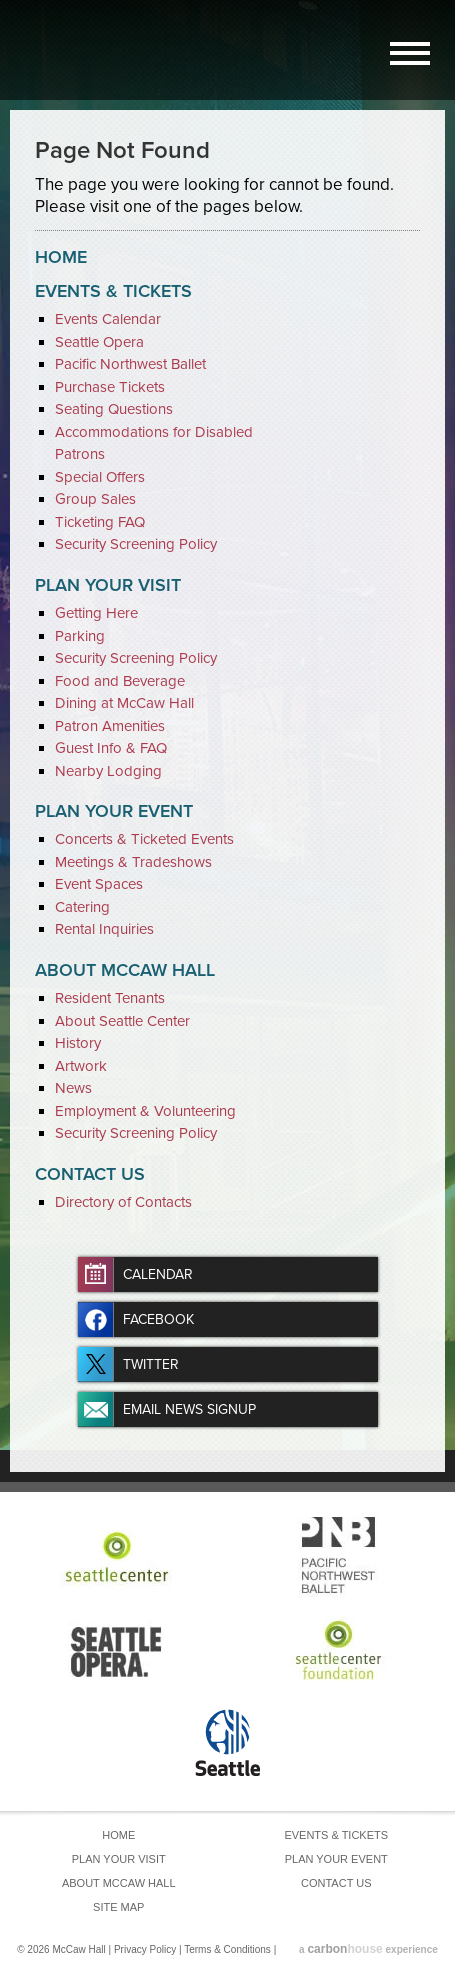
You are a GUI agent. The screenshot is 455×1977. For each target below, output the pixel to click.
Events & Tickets (113, 291)
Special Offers (100, 477)
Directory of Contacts (123, 1202)
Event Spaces (99, 884)
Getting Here (96, 613)
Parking (80, 636)
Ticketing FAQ (100, 522)
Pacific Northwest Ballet (130, 364)
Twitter (151, 1364)
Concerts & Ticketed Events (144, 839)
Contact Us (90, 1174)
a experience (368, 1949)
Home (61, 257)
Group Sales (95, 499)
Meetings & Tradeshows (133, 862)
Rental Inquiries (104, 929)
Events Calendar (108, 319)
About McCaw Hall (125, 970)
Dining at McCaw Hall (124, 703)
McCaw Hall (90, 47)
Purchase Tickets (110, 387)
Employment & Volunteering (145, 1111)
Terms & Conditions (227, 1949)
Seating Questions (114, 409)
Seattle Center (116, 1556)
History (78, 1043)
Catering (82, 907)
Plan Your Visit (108, 585)
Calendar (158, 1274)
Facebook (158, 1319)
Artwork (81, 1066)
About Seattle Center (122, 1021)
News (73, 1088)
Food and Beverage (120, 681)
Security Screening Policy (136, 544)
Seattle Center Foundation (339, 1649)
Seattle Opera (99, 342)
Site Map (118, 1907)
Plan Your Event (114, 811)
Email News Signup (189, 1409)
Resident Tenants (110, 998)
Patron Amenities (110, 726)
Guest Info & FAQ (111, 748)
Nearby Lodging (108, 771)
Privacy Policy (145, 1949)
